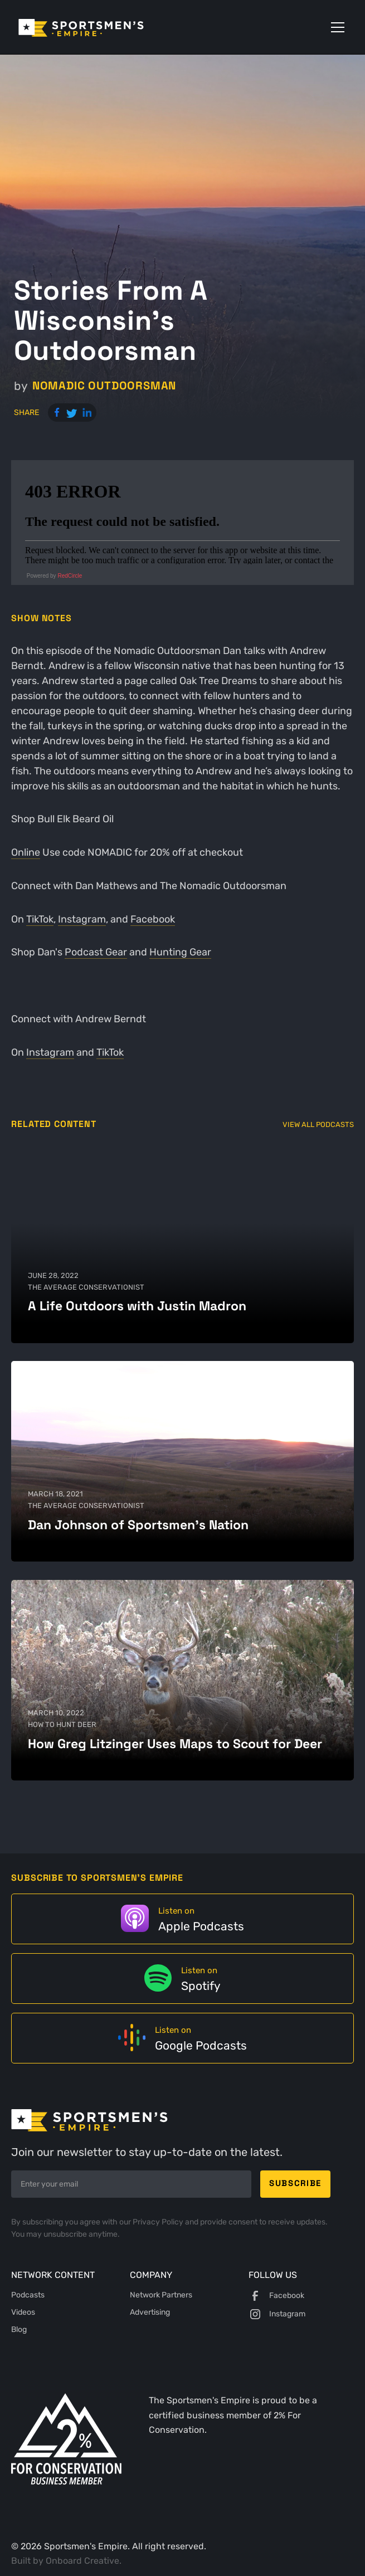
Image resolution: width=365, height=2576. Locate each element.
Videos (23, 2312)
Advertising (150, 2312)
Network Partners (161, 2295)
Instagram (82, 919)
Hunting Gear (180, 952)
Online (25, 852)
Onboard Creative (82, 2560)
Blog (19, 2329)
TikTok (39, 919)
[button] (335, 27)
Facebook (152, 919)
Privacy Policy (159, 2221)
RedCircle (69, 576)
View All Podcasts (318, 1124)
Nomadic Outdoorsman (104, 385)
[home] (96, 26)
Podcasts (28, 2295)
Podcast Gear (96, 952)
